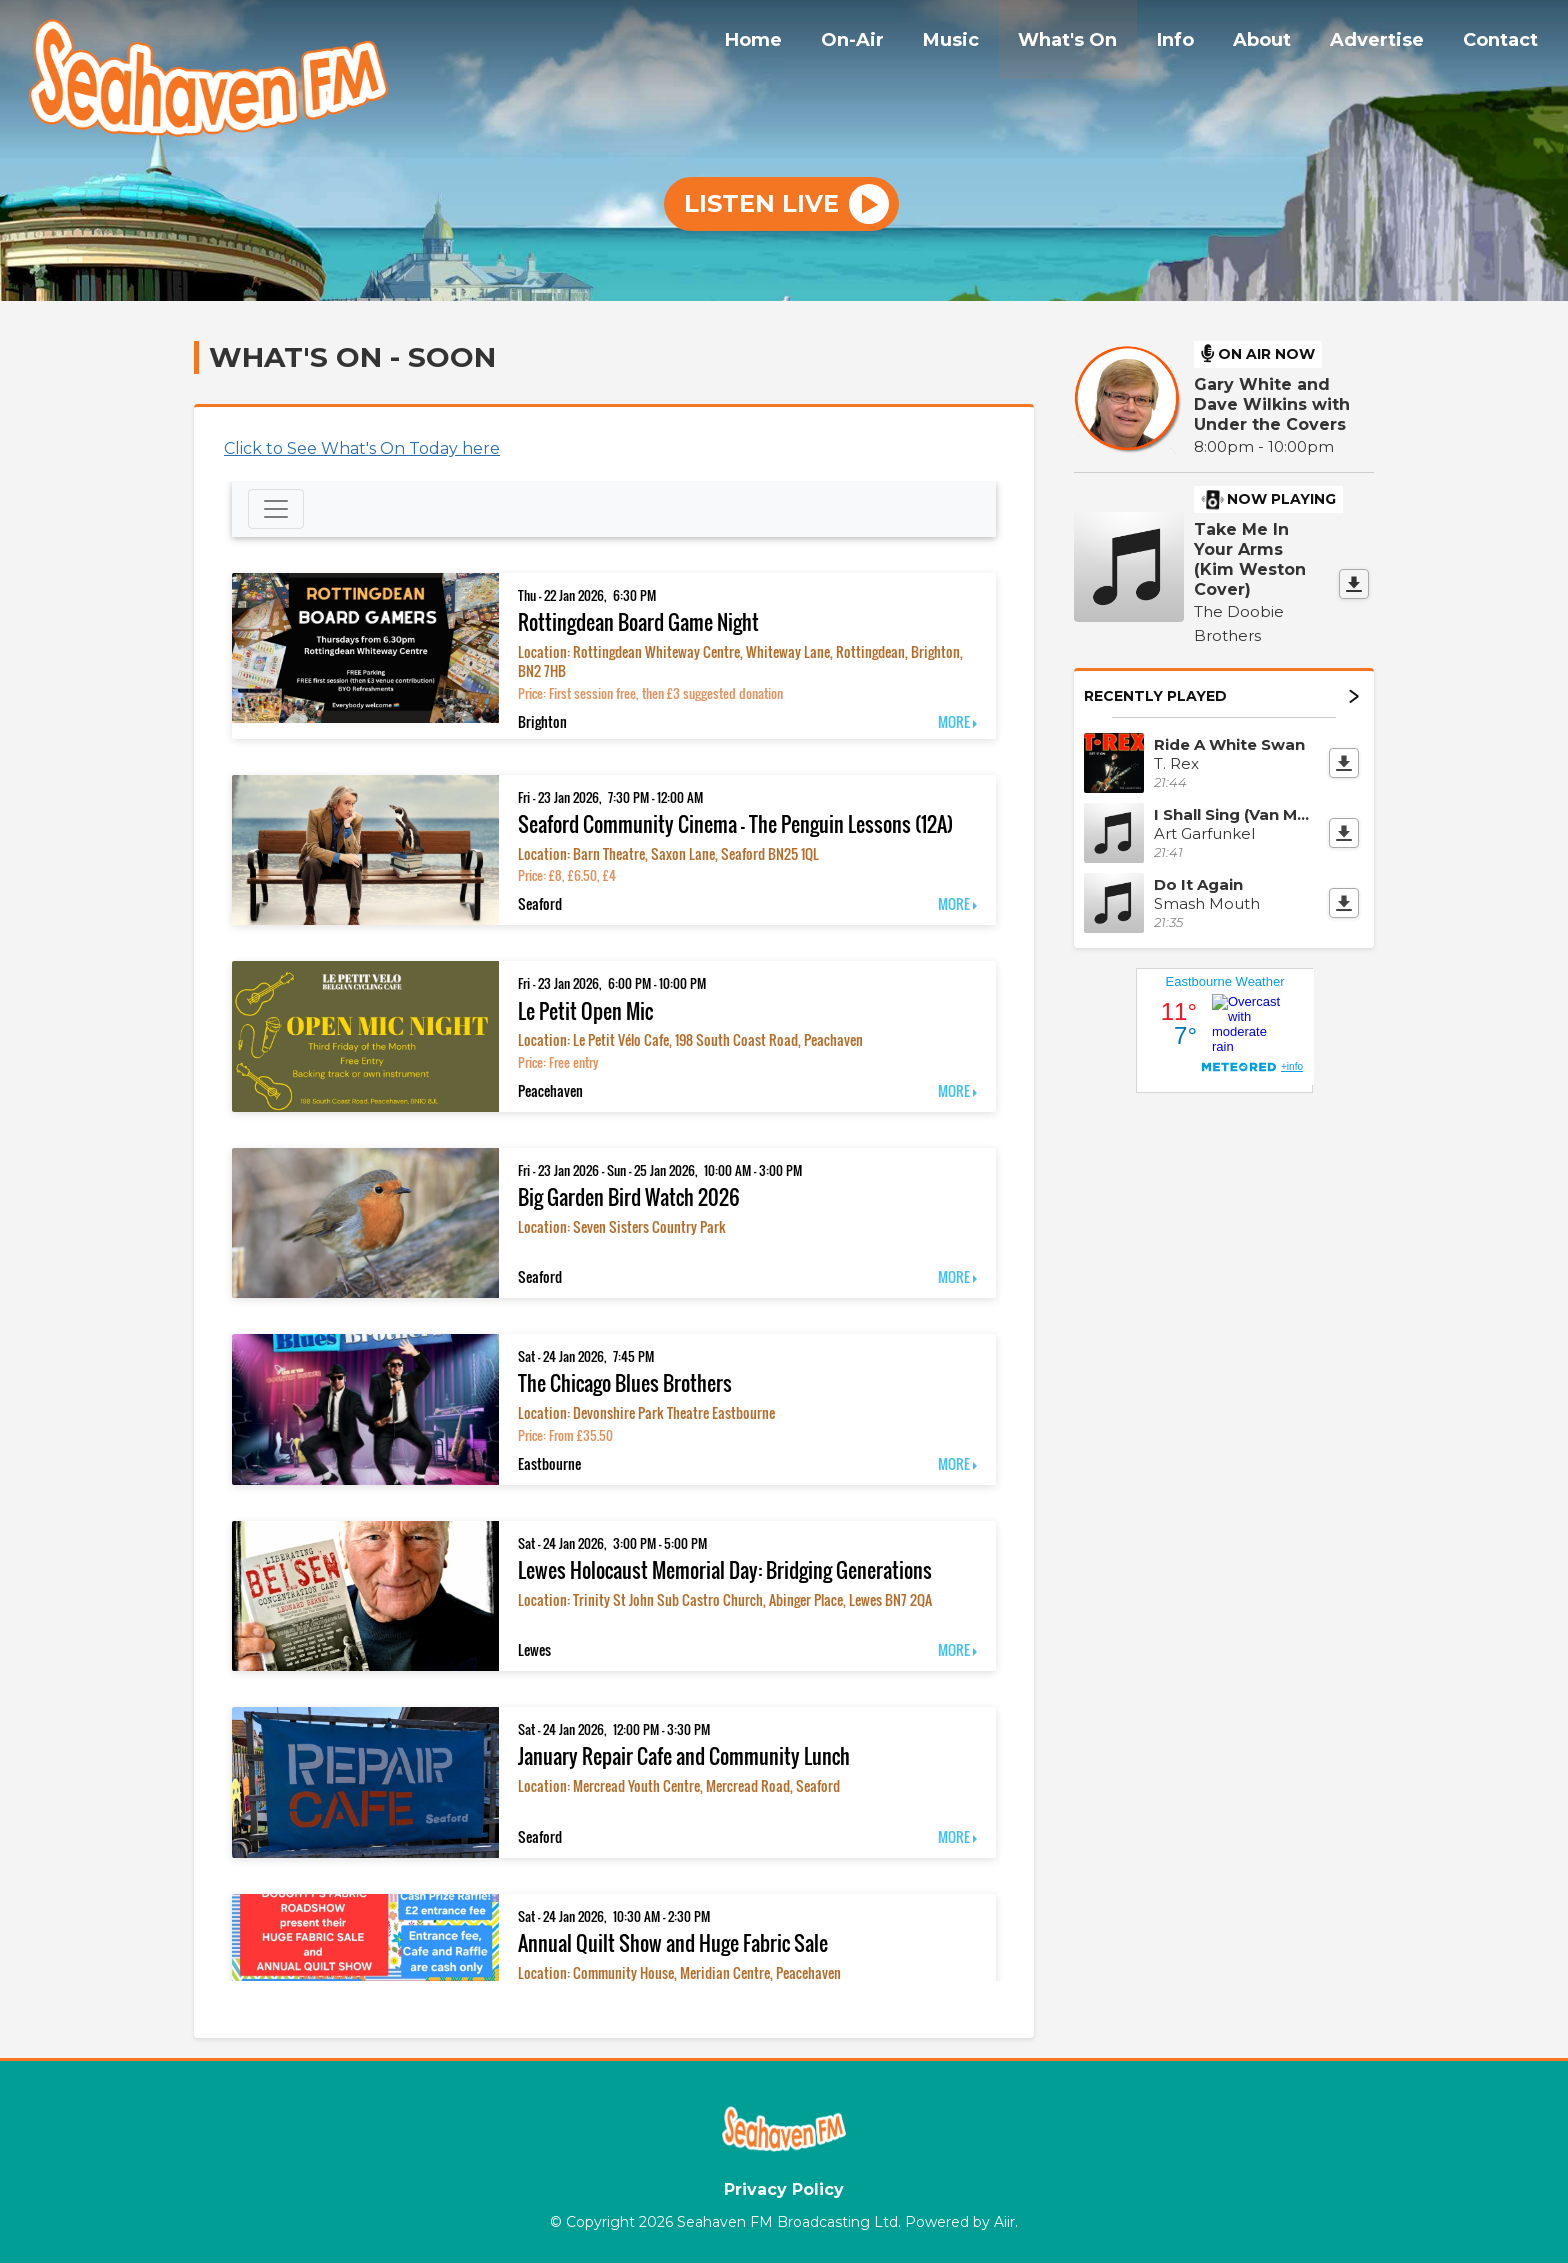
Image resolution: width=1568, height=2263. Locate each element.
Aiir (1004, 2222)
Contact (1504, 43)
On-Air (899, 43)
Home (807, 43)
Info (1200, 43)
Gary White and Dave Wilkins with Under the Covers (1272, 404)
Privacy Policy (784, 2189)
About (1280, 43)
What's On (1100, 43)
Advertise (1388, 43)
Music (991, 43)
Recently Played (1221, 696)
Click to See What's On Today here (362, 448)
